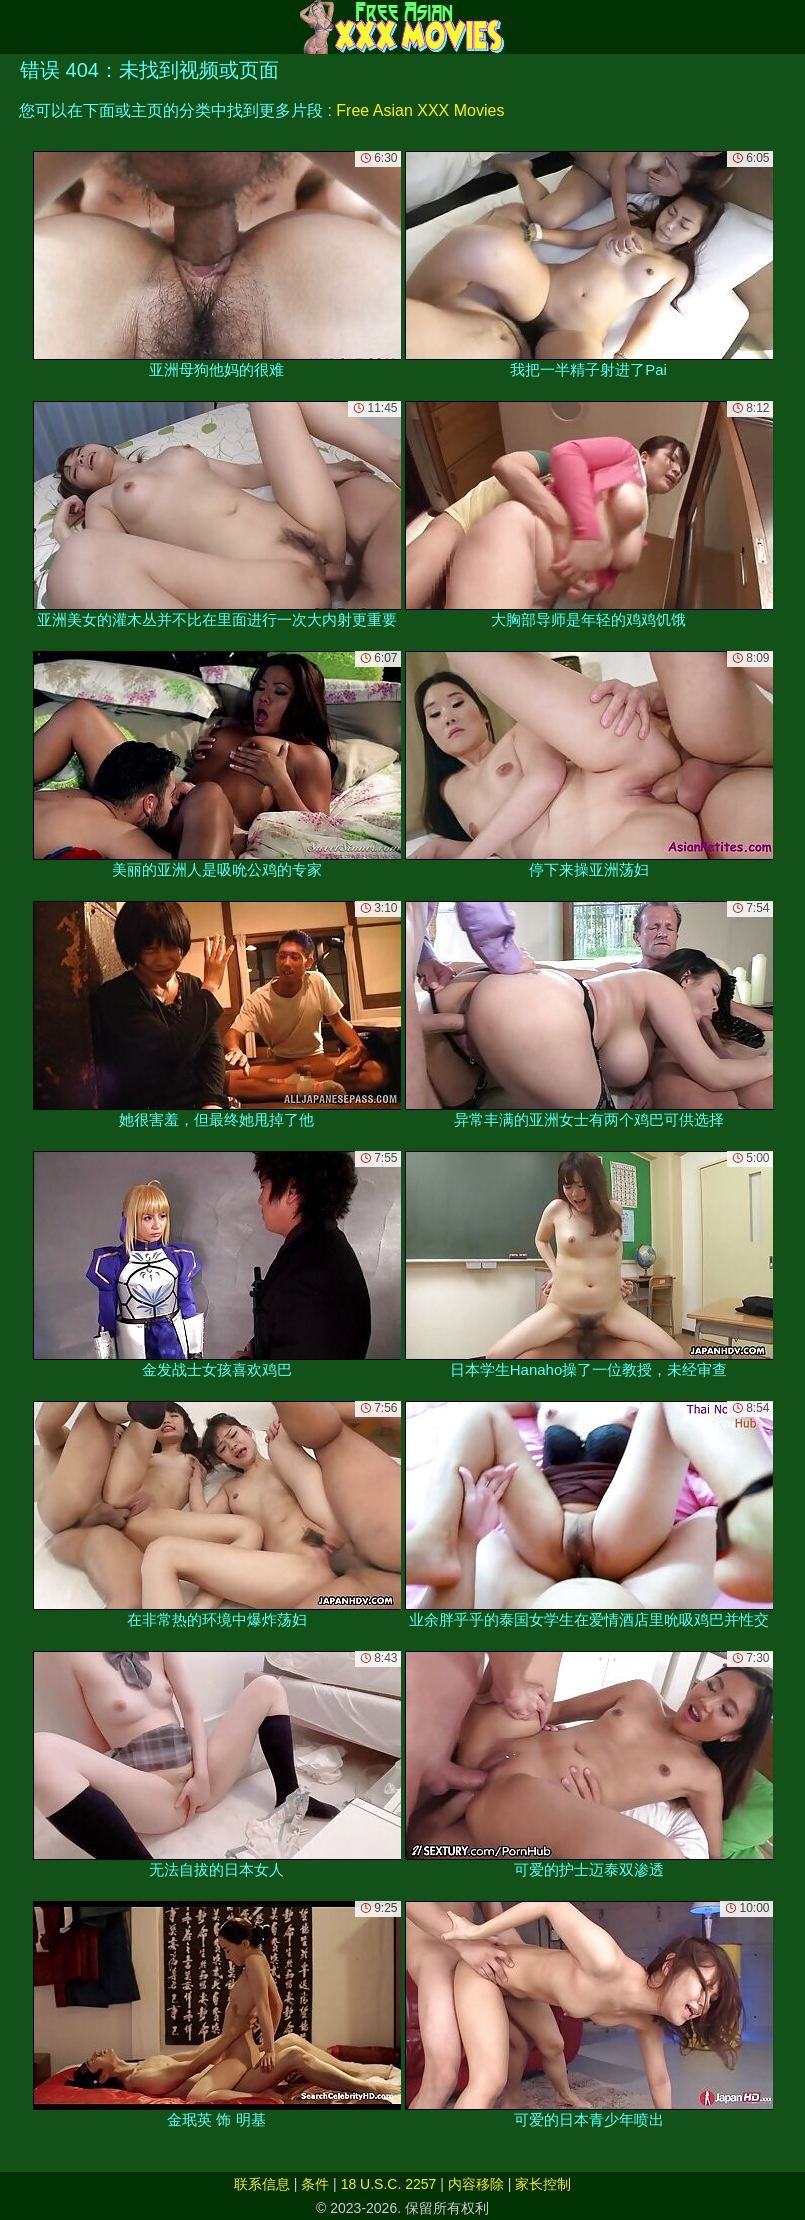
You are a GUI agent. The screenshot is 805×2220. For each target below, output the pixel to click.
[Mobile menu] (18, 27)
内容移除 (476, 2184)
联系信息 (262, 2184)
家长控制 (543, 2184)
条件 (315, 2184)
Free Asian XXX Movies (420, 110)
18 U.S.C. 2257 (389, 2184)
